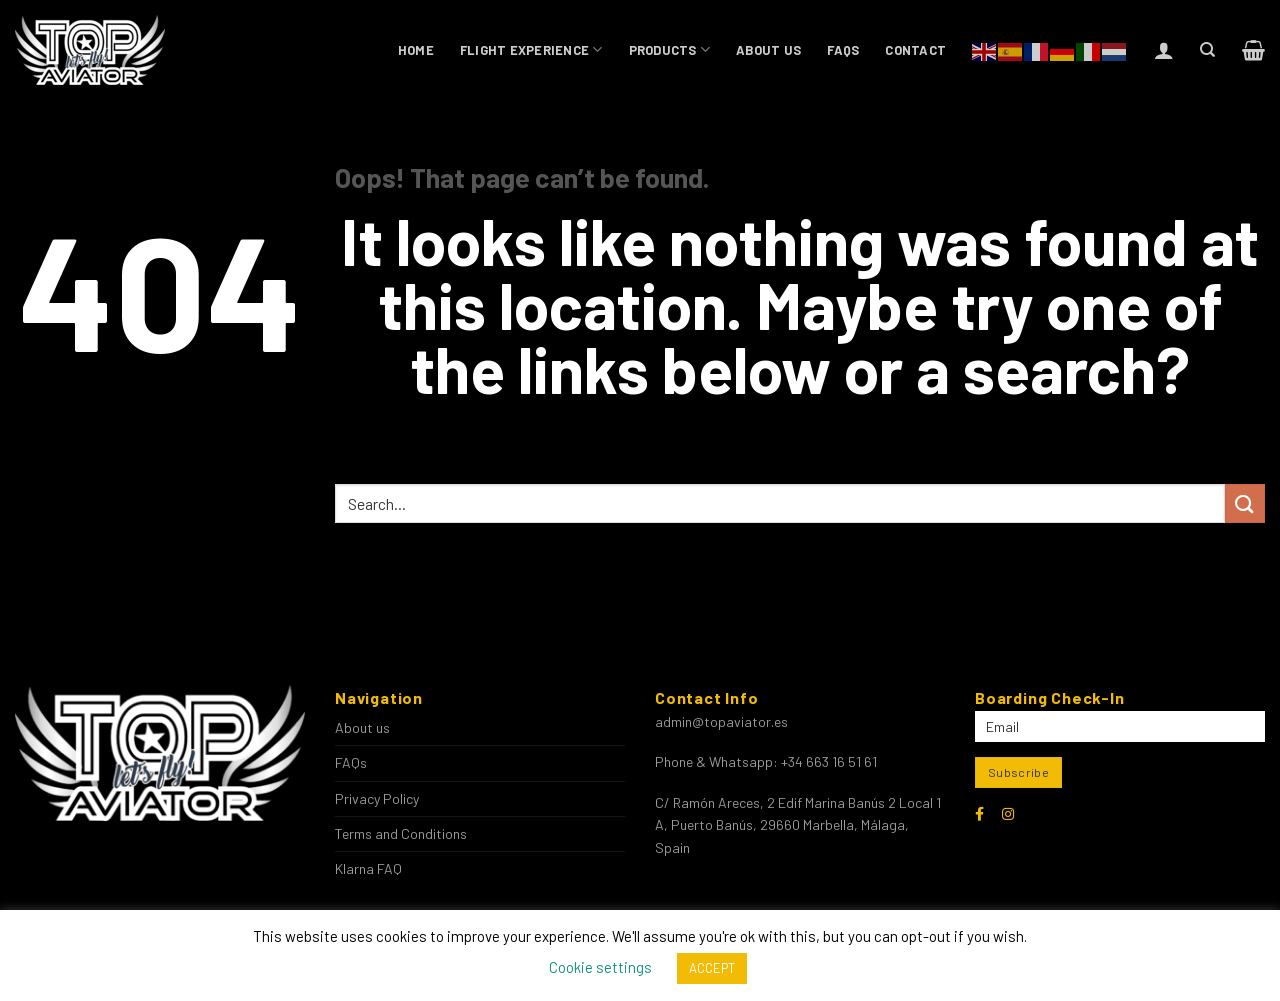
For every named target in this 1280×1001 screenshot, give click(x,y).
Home (416, 50)
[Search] (1207, 50)
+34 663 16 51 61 (829, 761)
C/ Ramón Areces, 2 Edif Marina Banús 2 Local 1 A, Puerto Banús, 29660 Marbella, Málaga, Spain (798, 825)
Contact (915, 50)
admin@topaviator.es (721, 721)
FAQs (843, 50)
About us (768, 50)
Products (670, 49)
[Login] (1164, 50)
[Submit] (1245, 503)
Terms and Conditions (401, 833)
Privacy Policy (377, 798)
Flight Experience (531, 49)
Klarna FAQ (368, 868)
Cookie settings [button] (600, 967)
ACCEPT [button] (712, 968)
